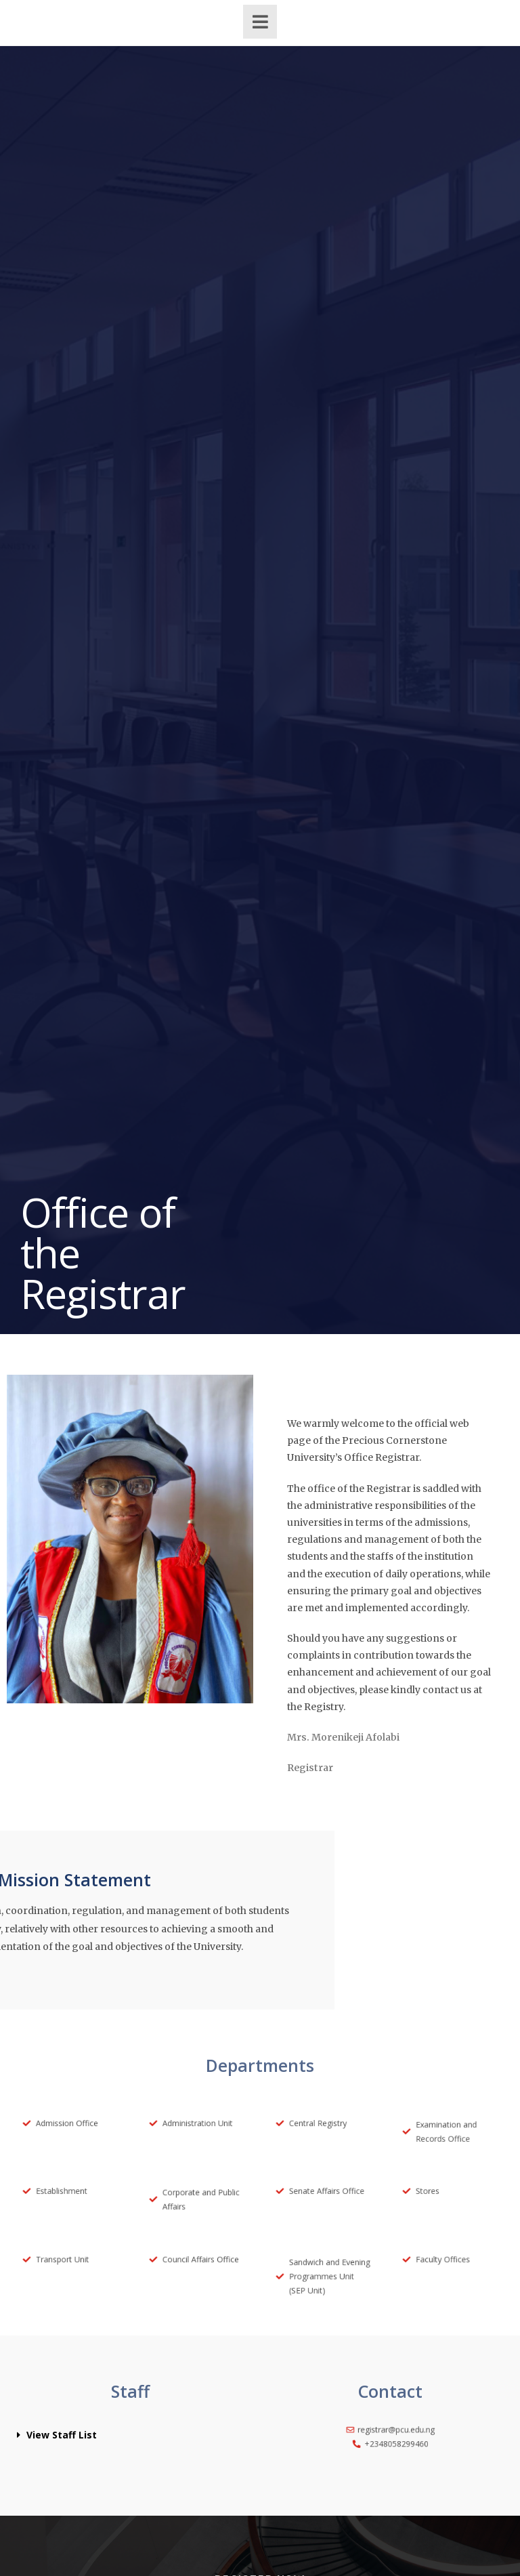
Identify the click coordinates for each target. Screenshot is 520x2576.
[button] (130, 2435)
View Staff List (61, 2434)
